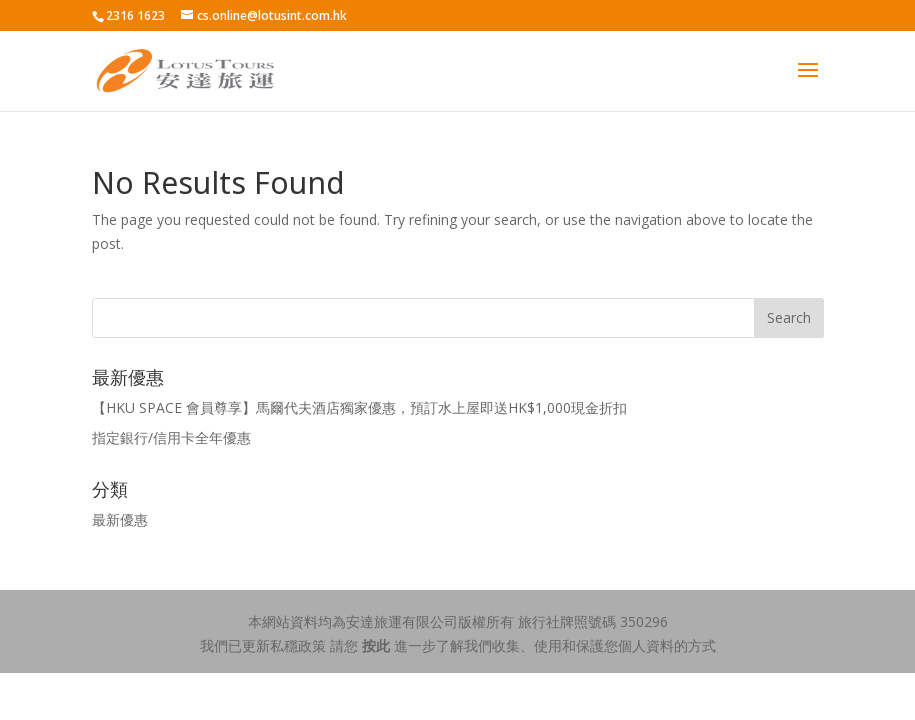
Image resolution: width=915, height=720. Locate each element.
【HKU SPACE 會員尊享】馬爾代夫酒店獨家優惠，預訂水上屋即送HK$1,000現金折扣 (359, 407)
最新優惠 (120, 519)
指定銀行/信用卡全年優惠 (171, 437)
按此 (376, 645)
